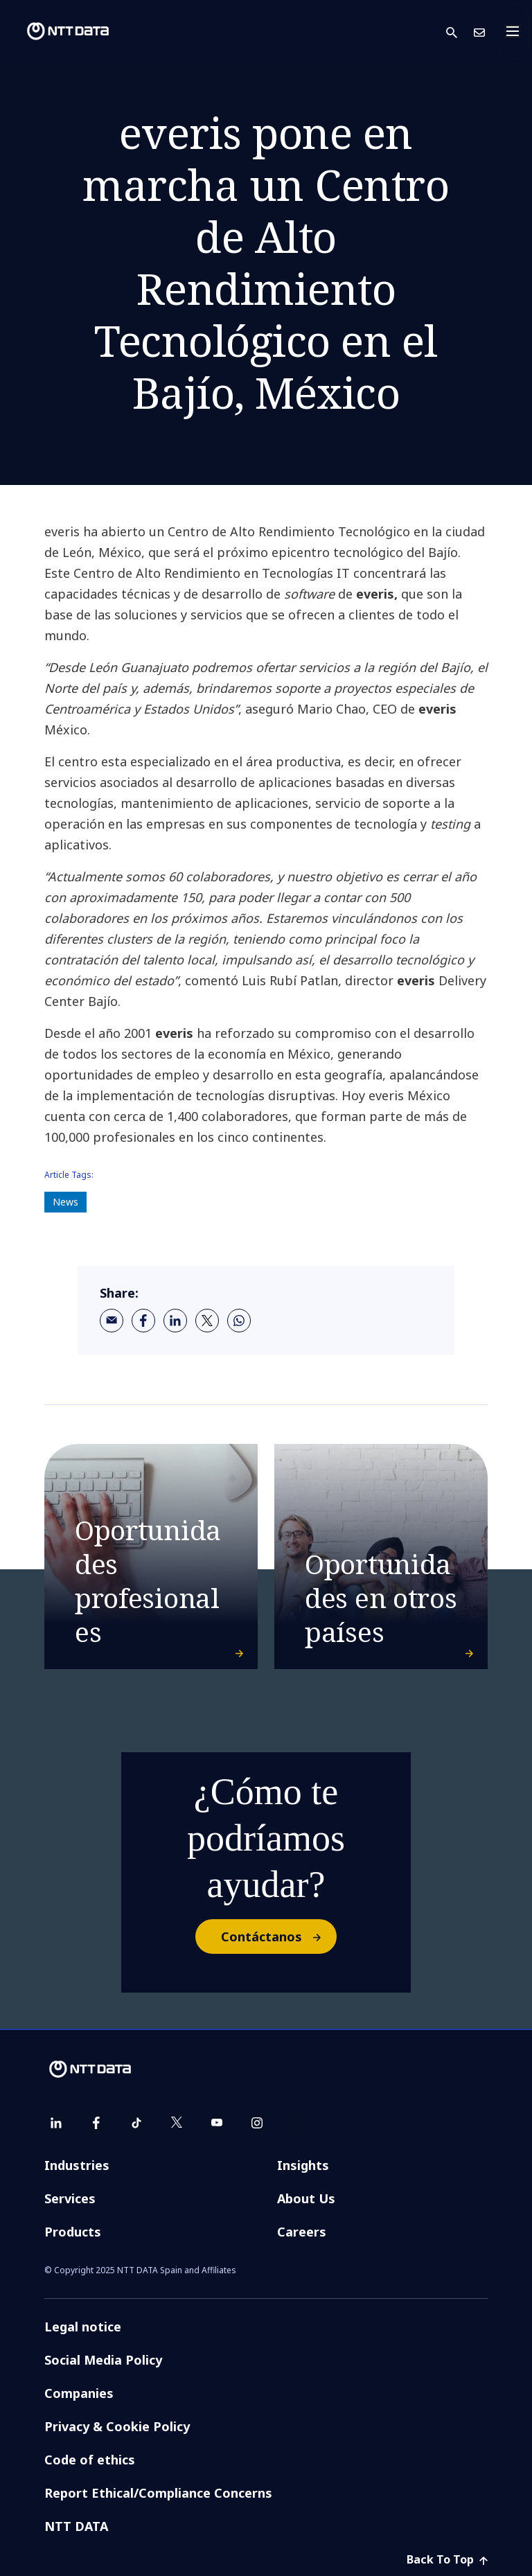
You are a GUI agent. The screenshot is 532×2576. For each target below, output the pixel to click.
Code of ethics (89, 2459)
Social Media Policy (103, 2360)
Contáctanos (278, 1936)
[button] (460, 31)
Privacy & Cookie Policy (117, 2426)
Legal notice (82, 2326)
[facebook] (143, 1320)
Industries (76, 2165)
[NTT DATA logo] (57, 31)
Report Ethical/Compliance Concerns (158, 2493)
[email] (111, 1320)
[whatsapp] (239, 1320)
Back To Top (447, 2559)
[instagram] (257, 2123)
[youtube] (217, 2123)
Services (70, 2198)
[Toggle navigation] (517, 31)
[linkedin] (175, 1320)
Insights (303, 2165)
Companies (79, 2393)
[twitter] (207, 1320)
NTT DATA (76, 2526)
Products (72, 2231)
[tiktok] (136, 2123)
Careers (301, 2231)
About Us (306, 2198)
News (65, 1201)
